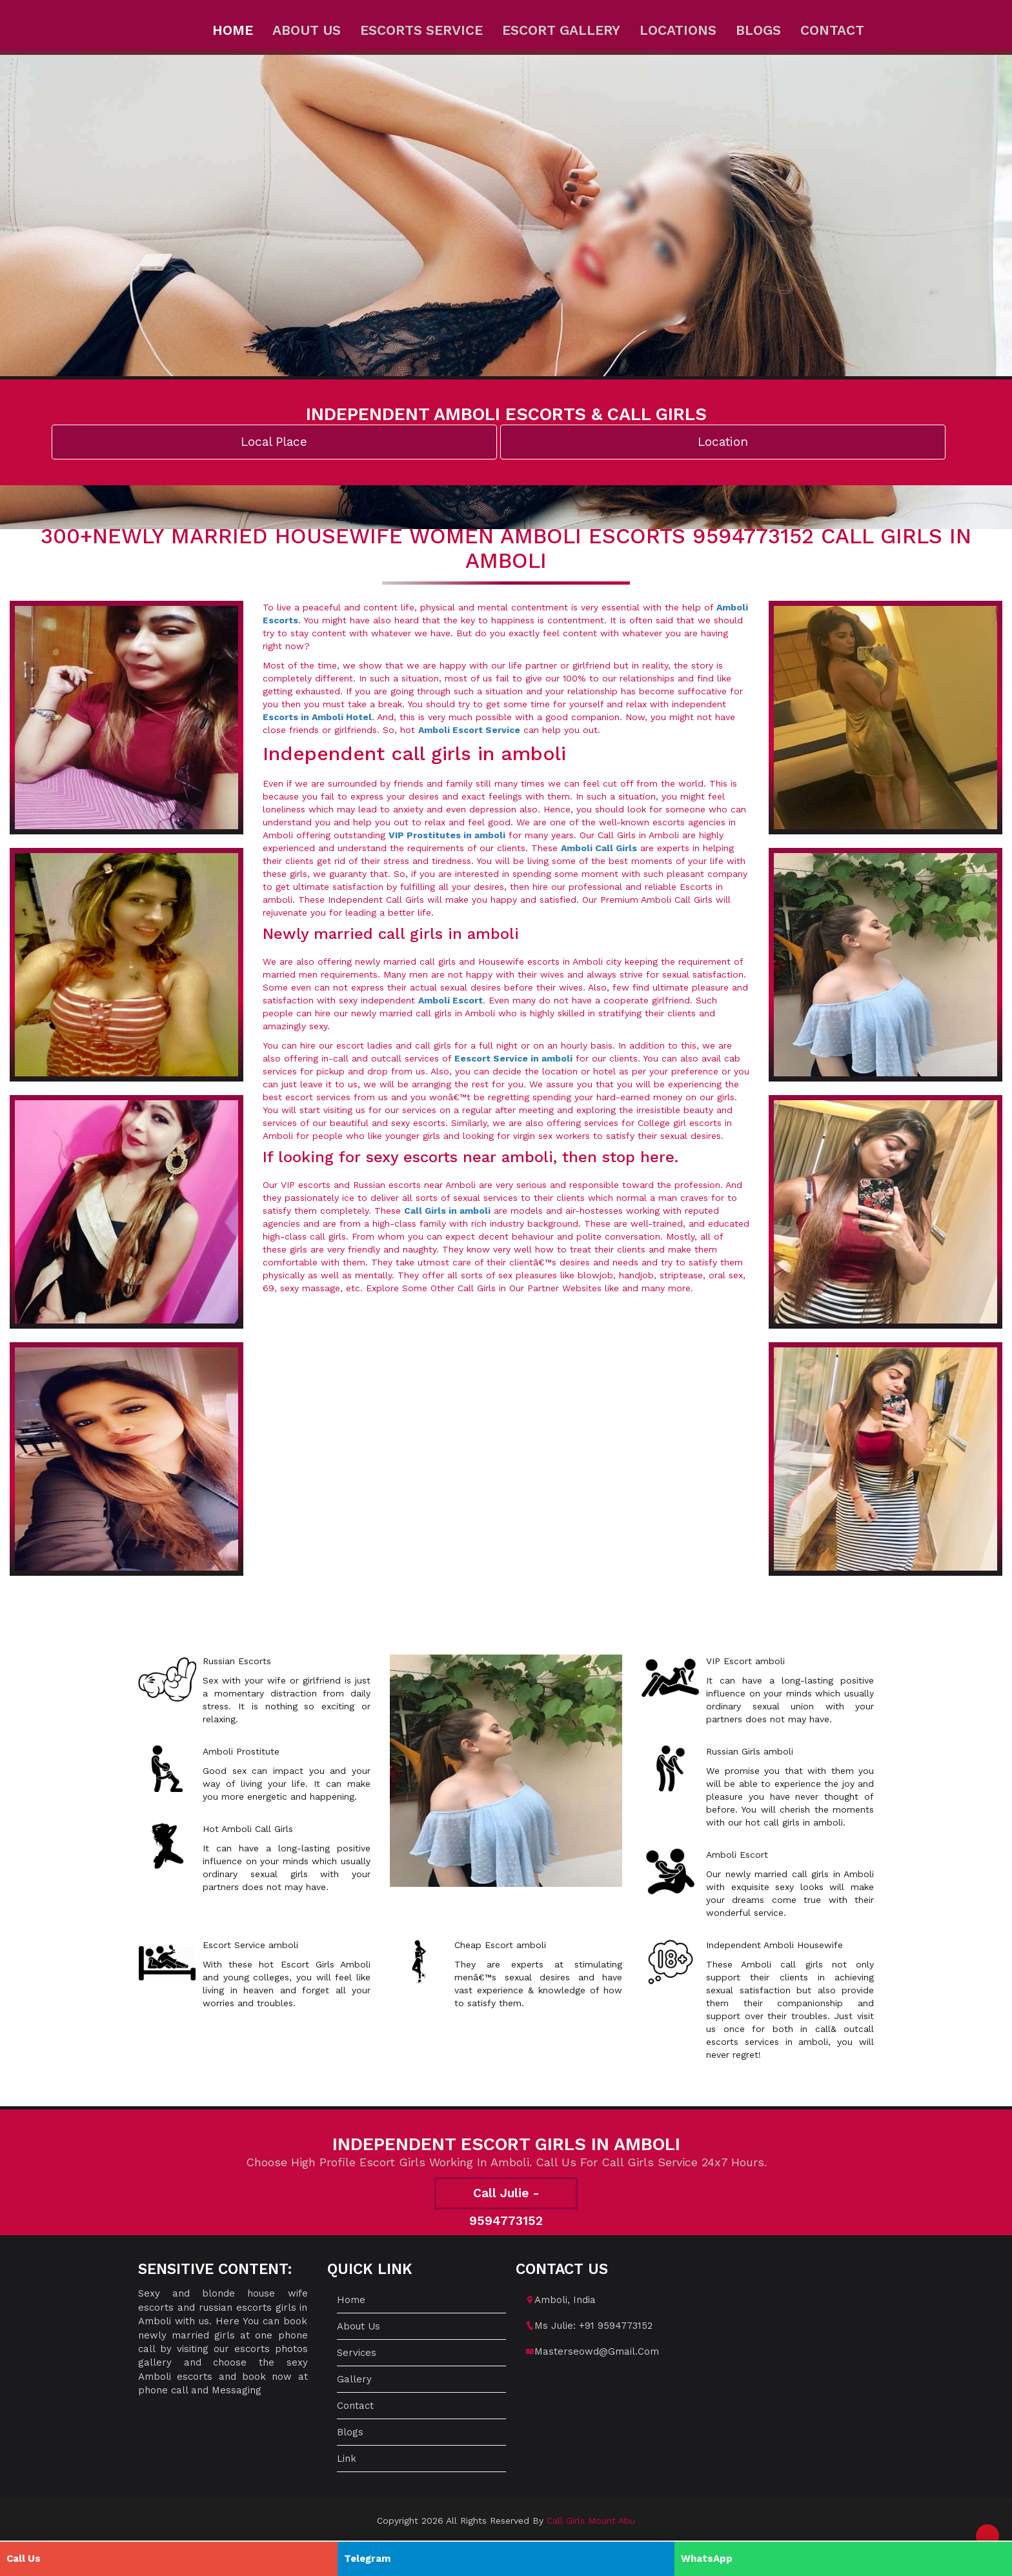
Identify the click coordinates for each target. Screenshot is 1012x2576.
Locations (678, 30)
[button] (987, 2536)
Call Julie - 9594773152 (506, 2197)
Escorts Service (421, 30)
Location (723, 441)
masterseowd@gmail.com (596, 2351)
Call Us (23, 2558)
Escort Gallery (561, 30)
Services (356, 2353)
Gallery (354, 2379)
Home (232, 30)
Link (346, 2458)
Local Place (274, 441)
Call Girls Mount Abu (591, 2520)
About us (306, 30)
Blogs (758, 30)
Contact (832, 30)
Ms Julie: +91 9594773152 (593, 2325)
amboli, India (565, 2300)
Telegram (367, 2558)
